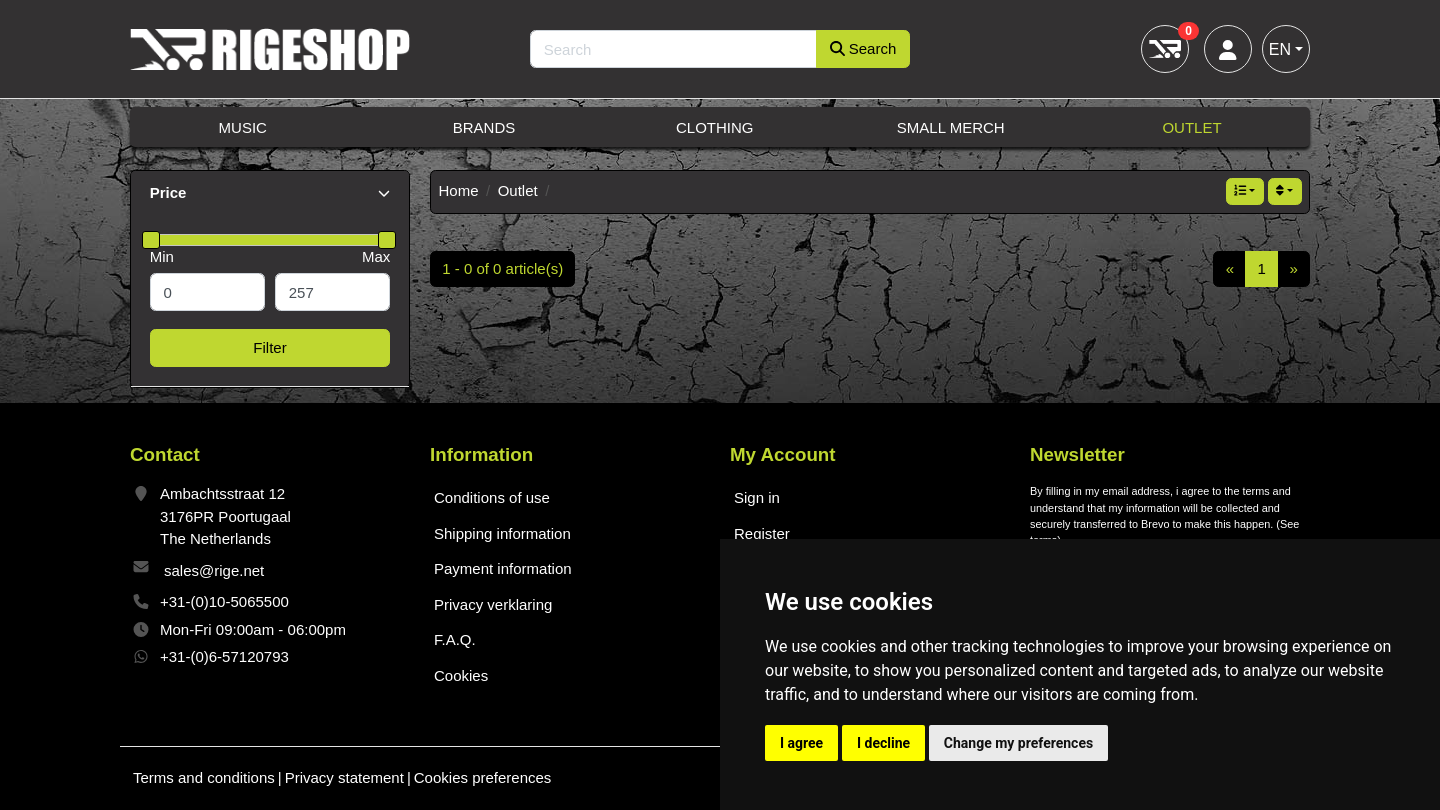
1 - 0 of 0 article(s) (502, 268)
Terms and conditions (204, 777)
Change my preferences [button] (1018, 743)
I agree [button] (801, 743)
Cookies (461, 675)
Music (243, 127)
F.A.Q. (455, 639)
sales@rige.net (214, 570)
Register (762, 533)
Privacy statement (344, 777)
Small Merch (951, 127)
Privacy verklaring (493, 604)
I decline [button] (883, 743)
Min (162, 256)
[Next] (1293, 269)
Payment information (503, 568)
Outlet (1191, 127)
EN (1280, 49)
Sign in (757, 497)
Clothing (715, 127)
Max (376, 256)
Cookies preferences (483, 777)
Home (459, 190)
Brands (484, 127)
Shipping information (502, 533)
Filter (269, 347)
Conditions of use (492, 497)
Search (863, 48)
